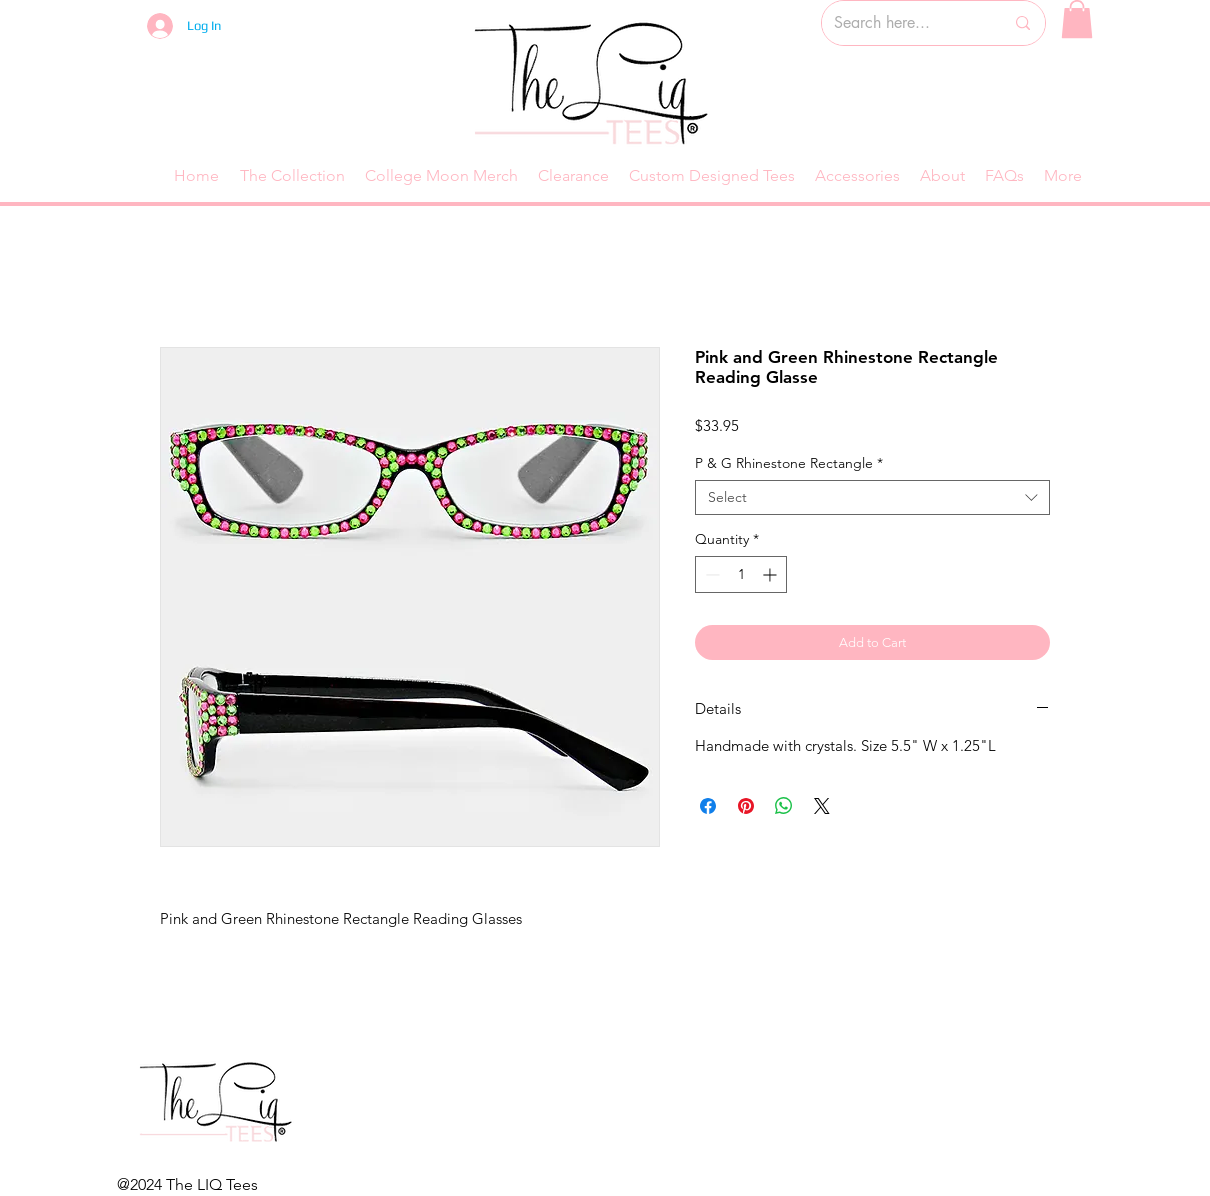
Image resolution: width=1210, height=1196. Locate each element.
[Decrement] (710, 574)
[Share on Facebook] (708, 806)
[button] (1077, 19)
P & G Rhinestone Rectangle (789, 463)
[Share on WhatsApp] (784, 806)
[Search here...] (904, 23)
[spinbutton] (741, 574)
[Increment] (771, 574)
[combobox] (872, 497)
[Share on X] (822, 806)
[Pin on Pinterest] (746, 806)
